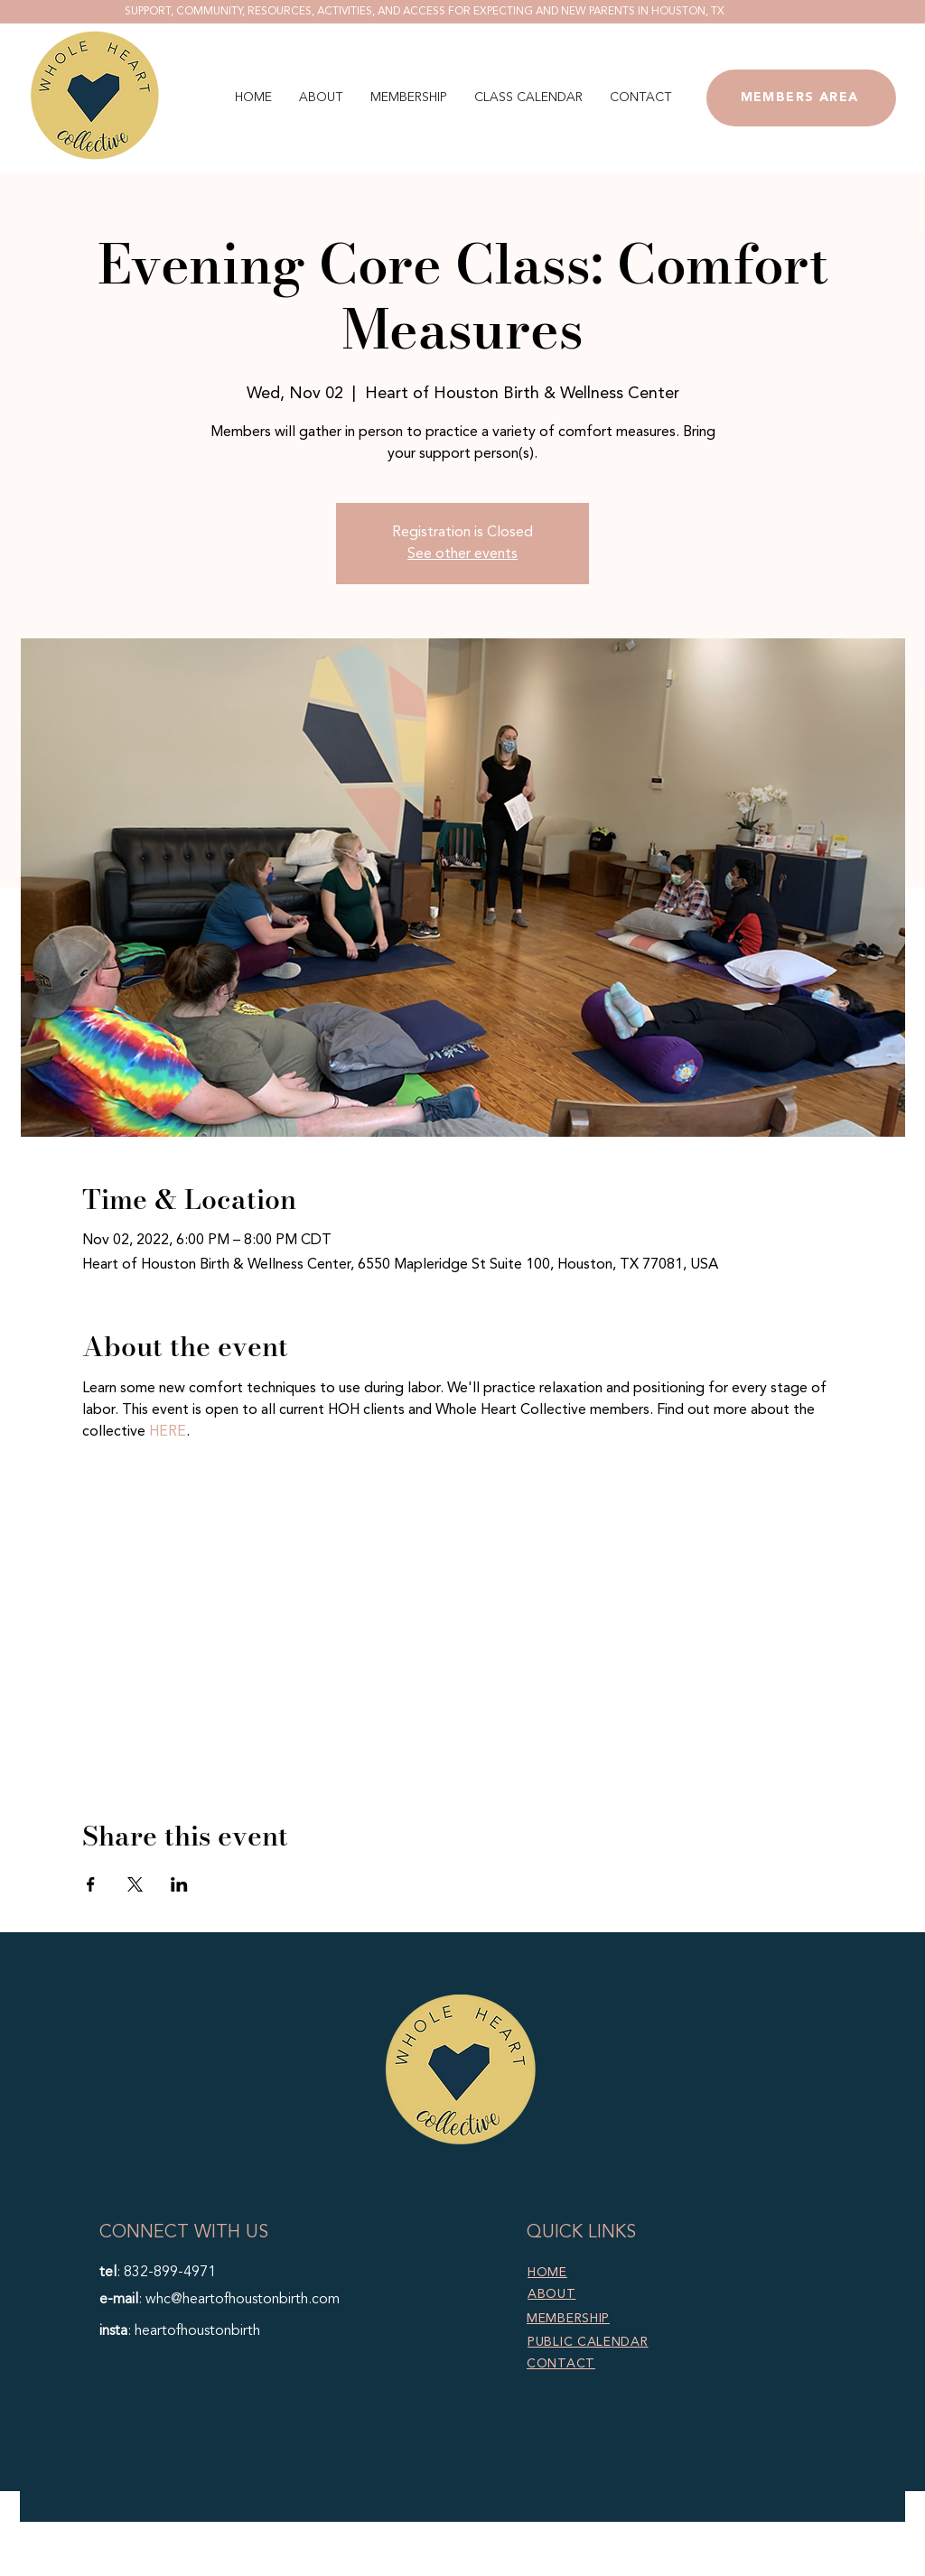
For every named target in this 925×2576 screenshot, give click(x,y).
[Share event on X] (135, 1884)
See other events (462, 554)
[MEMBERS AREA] (801, 98)
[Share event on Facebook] (90, 1884)
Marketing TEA (593, 2565)
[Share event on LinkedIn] (179, 1884)
